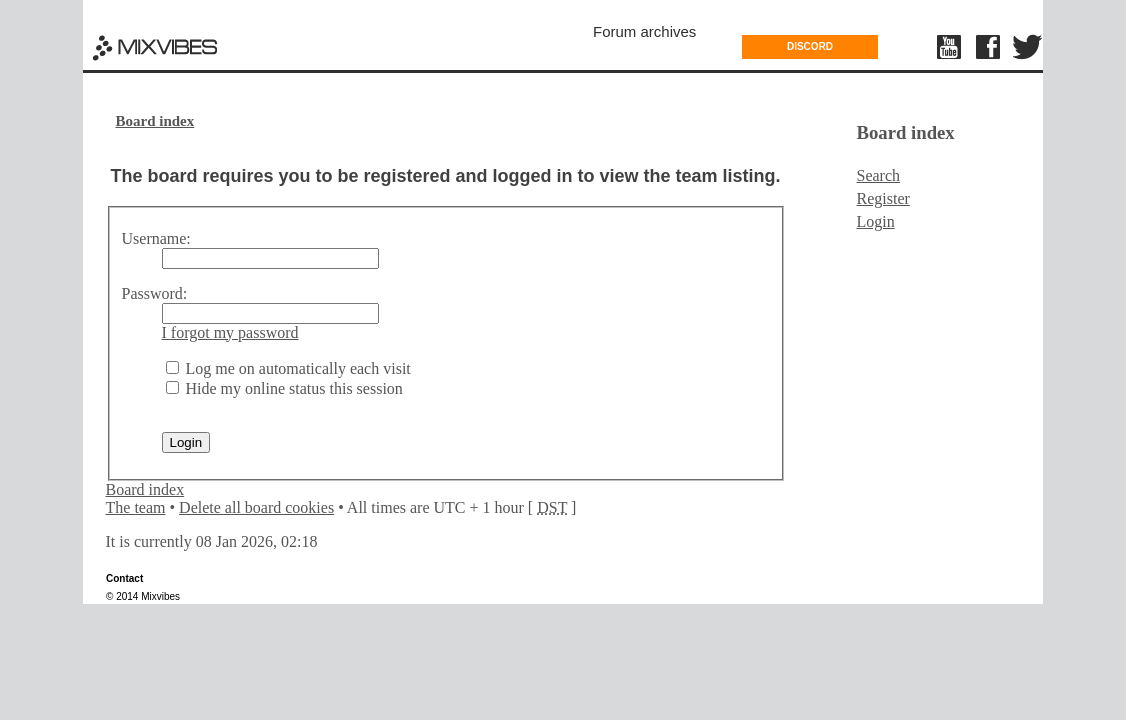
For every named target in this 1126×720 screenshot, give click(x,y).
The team (136, 507)
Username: (156, 238)
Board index (155, 121)
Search (879, 175)
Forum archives (644, 31)
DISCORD (810, 46)
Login (876, 221)
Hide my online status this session (284, 388)
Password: (155, 293)
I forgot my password (230, 332)
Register (883, 198)
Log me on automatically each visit (288, 368)
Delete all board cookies (256, 507)
